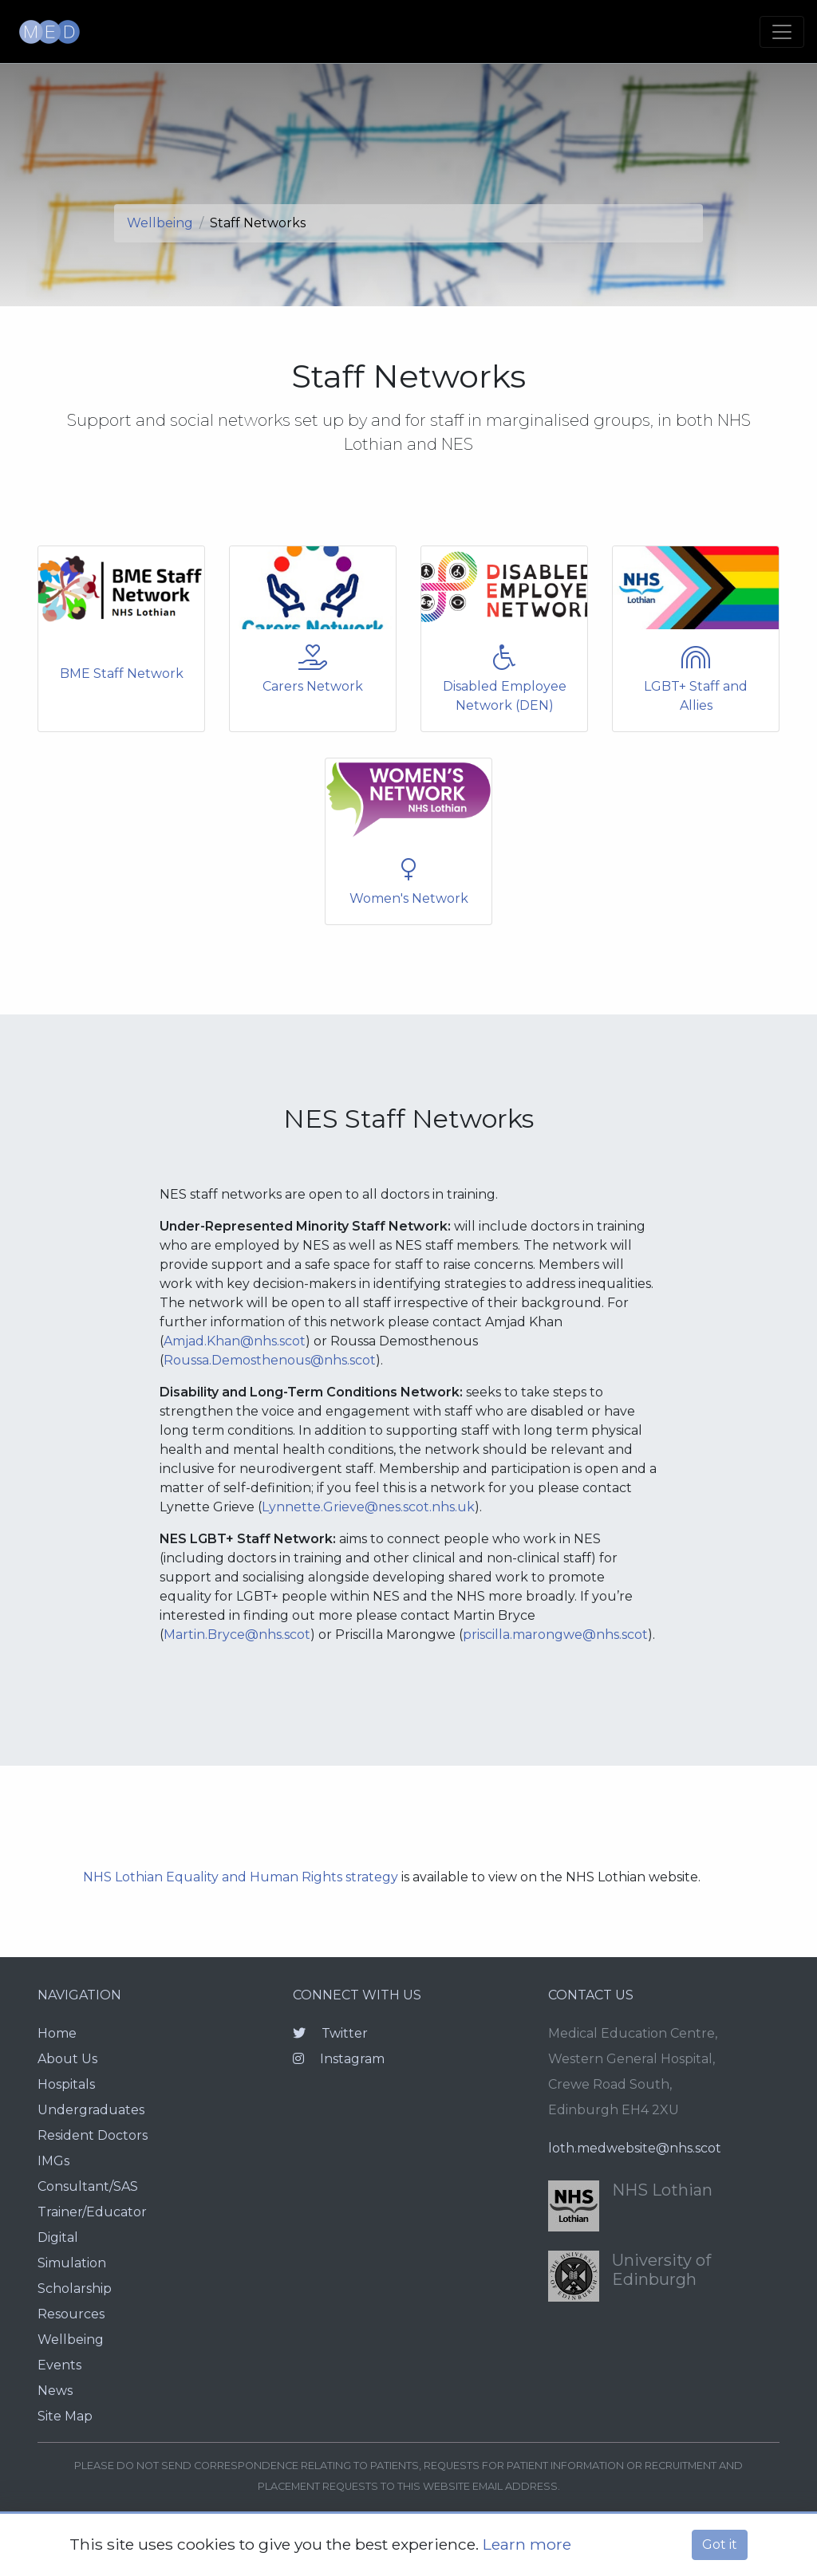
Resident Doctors (92, 2135)
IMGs (53, 2160)
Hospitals (66, 2084)
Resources (71, 2314)
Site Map (65, 2416)
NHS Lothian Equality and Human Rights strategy (240, 1877)
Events (59, 2365)
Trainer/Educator (92, 2212)
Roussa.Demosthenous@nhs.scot (270, 1360)
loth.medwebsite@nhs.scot (634, 2148)
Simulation (71, 2263)
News (55, 2390)
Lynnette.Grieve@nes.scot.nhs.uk (368, 1506)
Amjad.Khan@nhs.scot (235, 1341)
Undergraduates (90, 2109)
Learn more (527, 2544)
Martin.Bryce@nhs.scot (237, 1634)
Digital (57, 2237)
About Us (67, 2058)
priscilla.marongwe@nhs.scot (555, 1634)
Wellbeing (160, 222)
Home (57, 2033)
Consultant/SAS (87, 2186)
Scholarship (74, 2288)
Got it (719, 2544)
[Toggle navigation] (782, 32)
